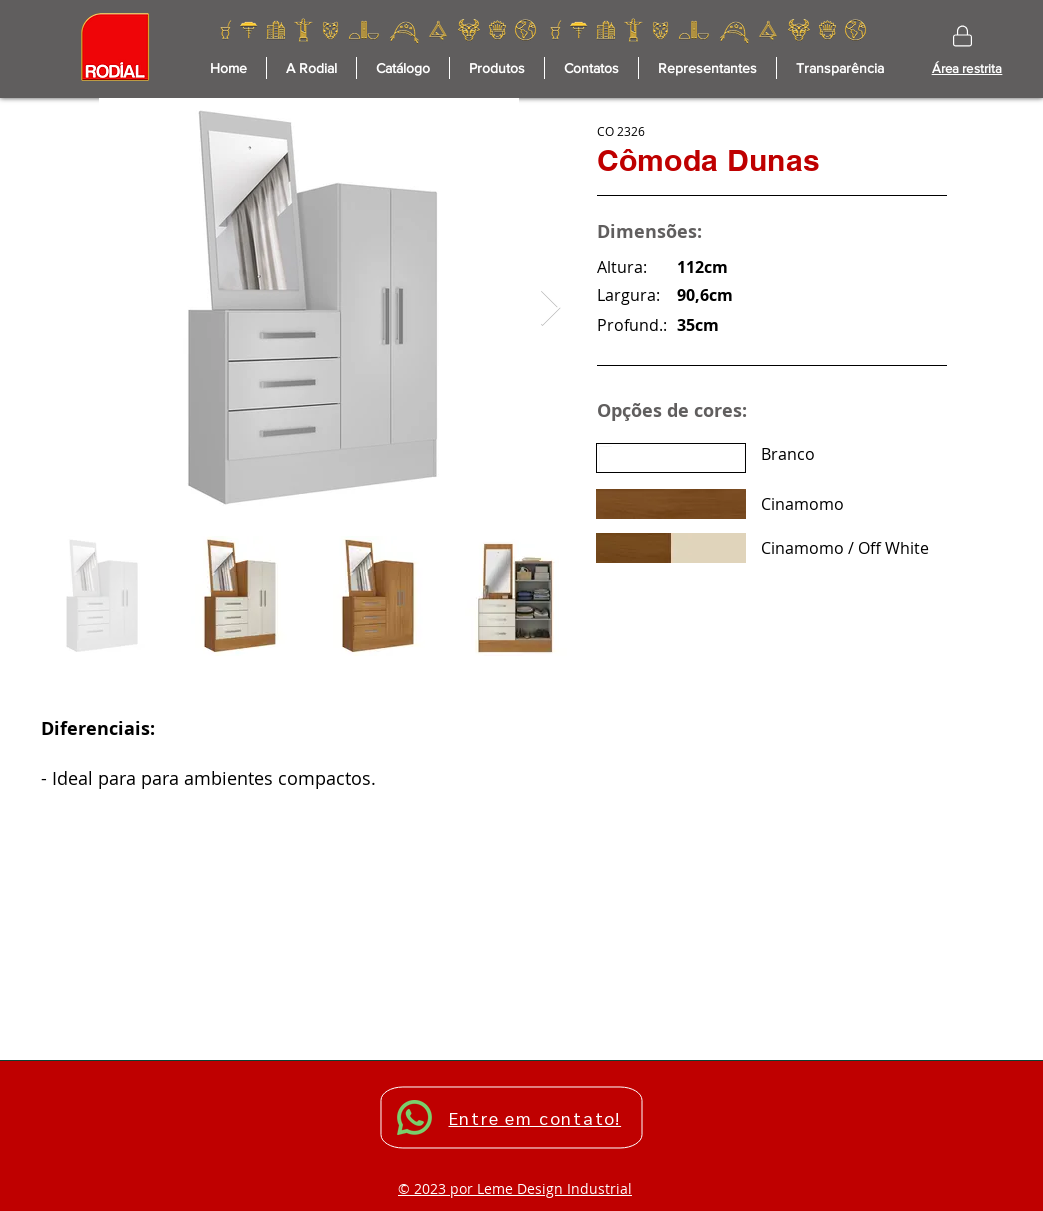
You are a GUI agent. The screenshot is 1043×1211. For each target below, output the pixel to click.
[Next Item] (550, 308)
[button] (497, 68)
